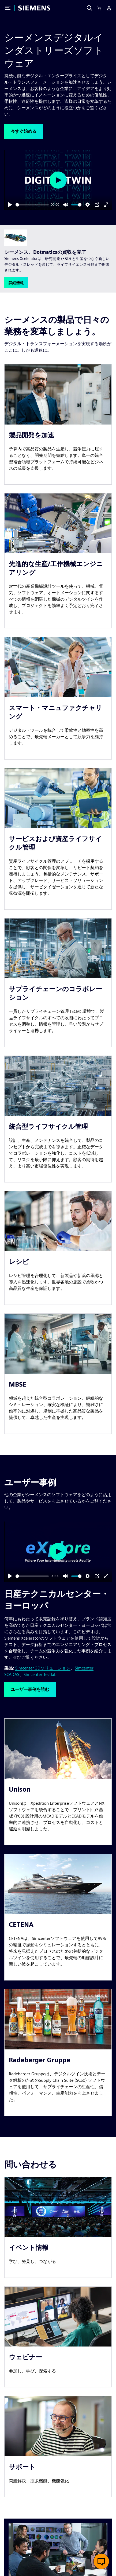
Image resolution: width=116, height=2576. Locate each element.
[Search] (89, 8)
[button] (23, 131)
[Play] (10, 204)
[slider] (32, 204)
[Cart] (99, 8)
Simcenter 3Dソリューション (42, 1668)
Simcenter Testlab (40, 1674)
